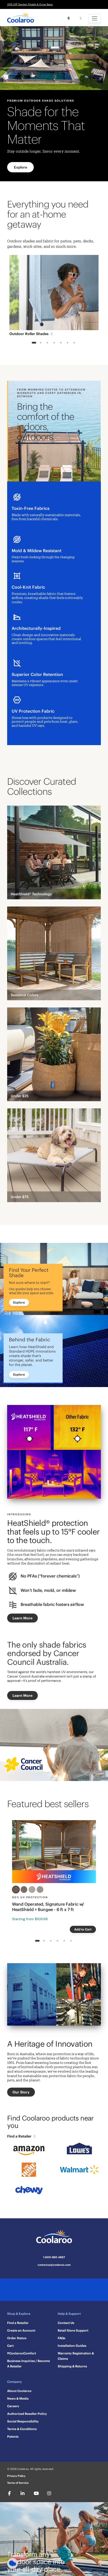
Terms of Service (18, 2482)
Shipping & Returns (72, 2366)
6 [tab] (67, 343)
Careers (13, 2406)
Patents (13, 2437)
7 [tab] (74, 343)
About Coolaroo (19, 2391)
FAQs (61, 2338)
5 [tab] (60, 343)
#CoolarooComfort (21, 2353)
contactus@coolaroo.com (54, 2265)
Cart (10, 2346)
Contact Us (66, 2323)
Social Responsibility (23, 2421)
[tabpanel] (54, 296)
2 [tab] (40, 343)
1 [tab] (37, 1941)
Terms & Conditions (22, 2429)
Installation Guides (72, 2346)
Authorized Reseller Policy (27, 2414)
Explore (20, 167)
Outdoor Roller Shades (31, 333)
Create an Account (21, 2330)
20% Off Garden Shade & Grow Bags (30, 4)
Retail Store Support (73, 2330)
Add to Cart (82, 1929)
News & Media (18, 2398)
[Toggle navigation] (94, 18)
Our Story (21, 2092)
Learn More (22, 1618)
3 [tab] (47, 343)
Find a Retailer (22, 2136)
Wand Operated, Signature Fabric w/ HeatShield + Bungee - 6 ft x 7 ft (48, 1906)
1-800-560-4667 (54, 2257)
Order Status (16, 2338)
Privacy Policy (16, 2476)
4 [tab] (54, 343)
